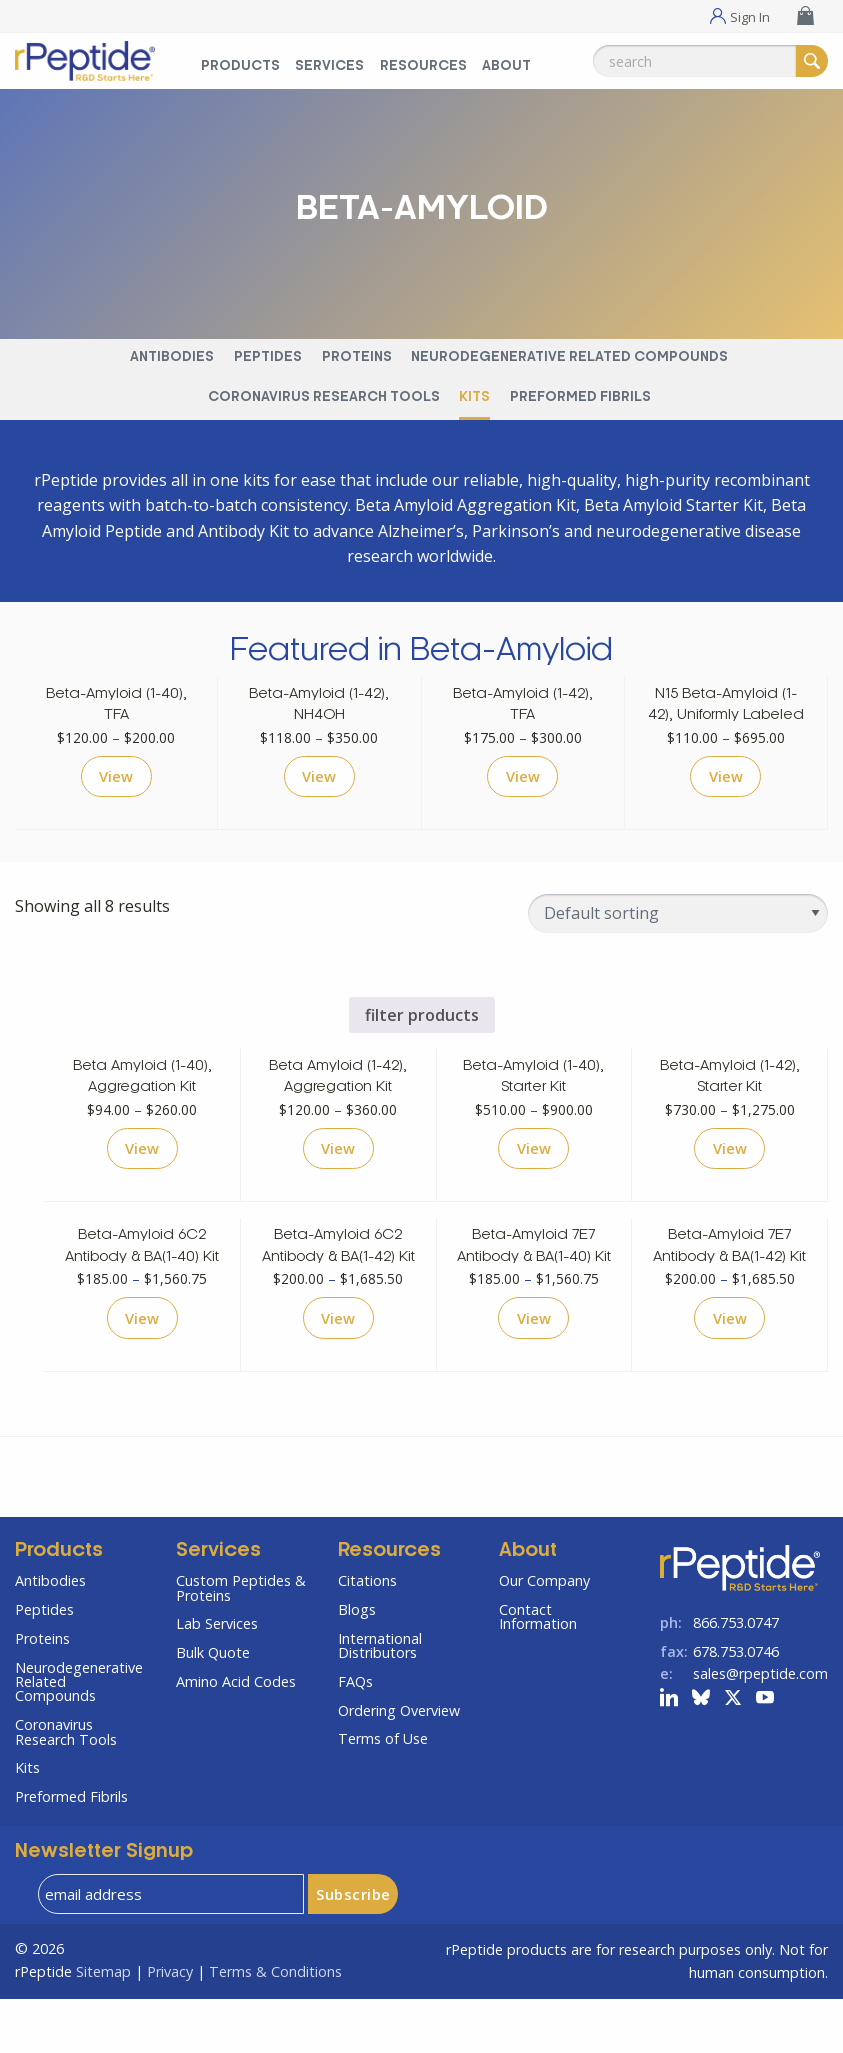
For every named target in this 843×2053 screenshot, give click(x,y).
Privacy (170, 2025)
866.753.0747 (736, 1677)
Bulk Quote (213, 1707)
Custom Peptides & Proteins (241, 1642)
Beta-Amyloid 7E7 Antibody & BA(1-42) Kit (729, 1286)
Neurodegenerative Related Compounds (569, 357)
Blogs (357, 1664)
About (528, 1606)
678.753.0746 (736, 1706)
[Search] (812, 61)
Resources (389, 1606)
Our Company (544, 1635)
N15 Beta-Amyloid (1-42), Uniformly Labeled (726, 715)
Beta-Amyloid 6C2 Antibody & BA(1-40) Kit (142, 1286)
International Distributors (380, 1699)
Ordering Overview (399, 1764)
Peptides (268, 357)
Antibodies (172, 357)
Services (218, 1606)
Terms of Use (383, 1793)
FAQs (355, 1736)
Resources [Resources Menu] (423, 66)
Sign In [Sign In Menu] (750, 16)
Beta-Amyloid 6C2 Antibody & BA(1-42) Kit (338, 1286)
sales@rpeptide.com (760, 1727)
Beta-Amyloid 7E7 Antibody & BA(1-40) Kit (534, 1286)
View (116, 800)
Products (59, 1606)
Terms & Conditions (275, 2025)
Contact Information (538, 1671)
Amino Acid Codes (236, 1736)
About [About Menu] (506, 66)
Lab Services (217, 1678)
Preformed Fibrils (580, 397)
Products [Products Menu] (240, 66)
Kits (474, 397)
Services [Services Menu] (329, 66)
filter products (422, 1040)
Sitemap (103, 2025)
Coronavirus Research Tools (324, 397)
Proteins (357, 357)
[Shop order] (678, 938)
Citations (367, 1635)
